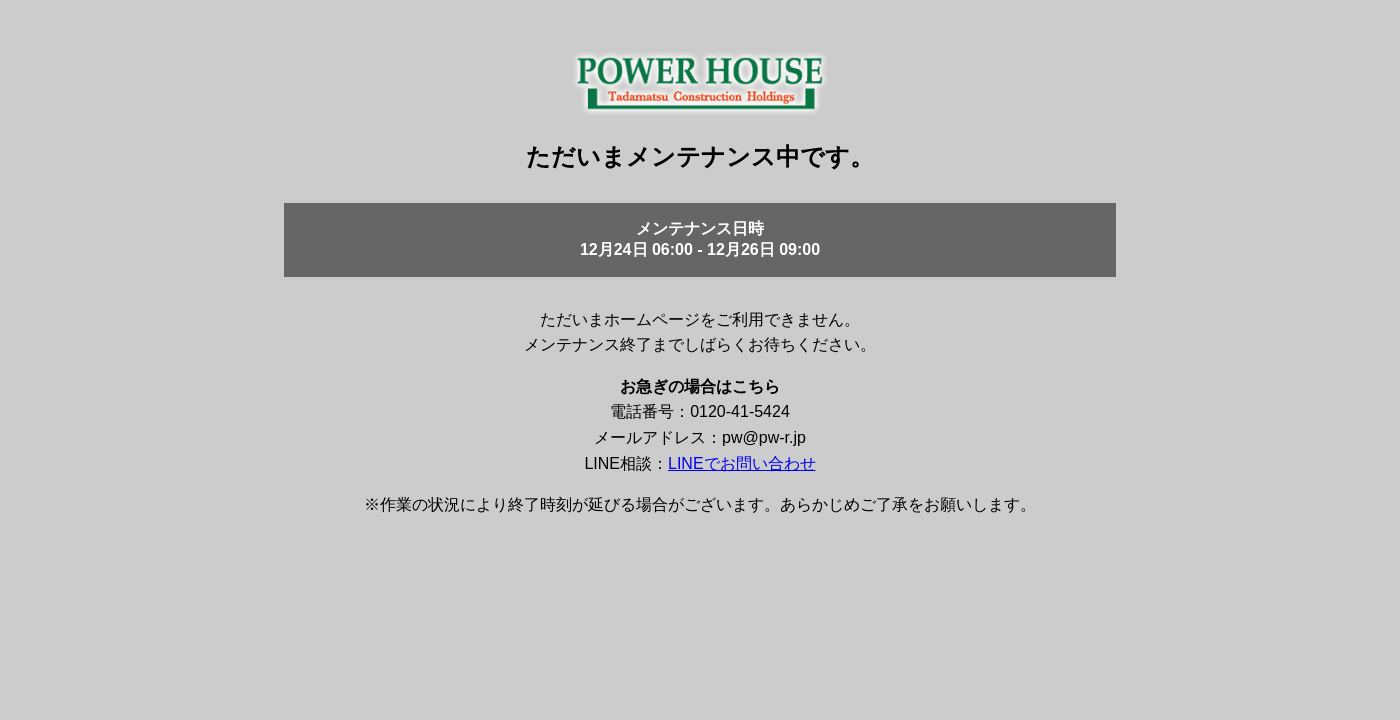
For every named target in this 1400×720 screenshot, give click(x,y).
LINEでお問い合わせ (742, 463)
